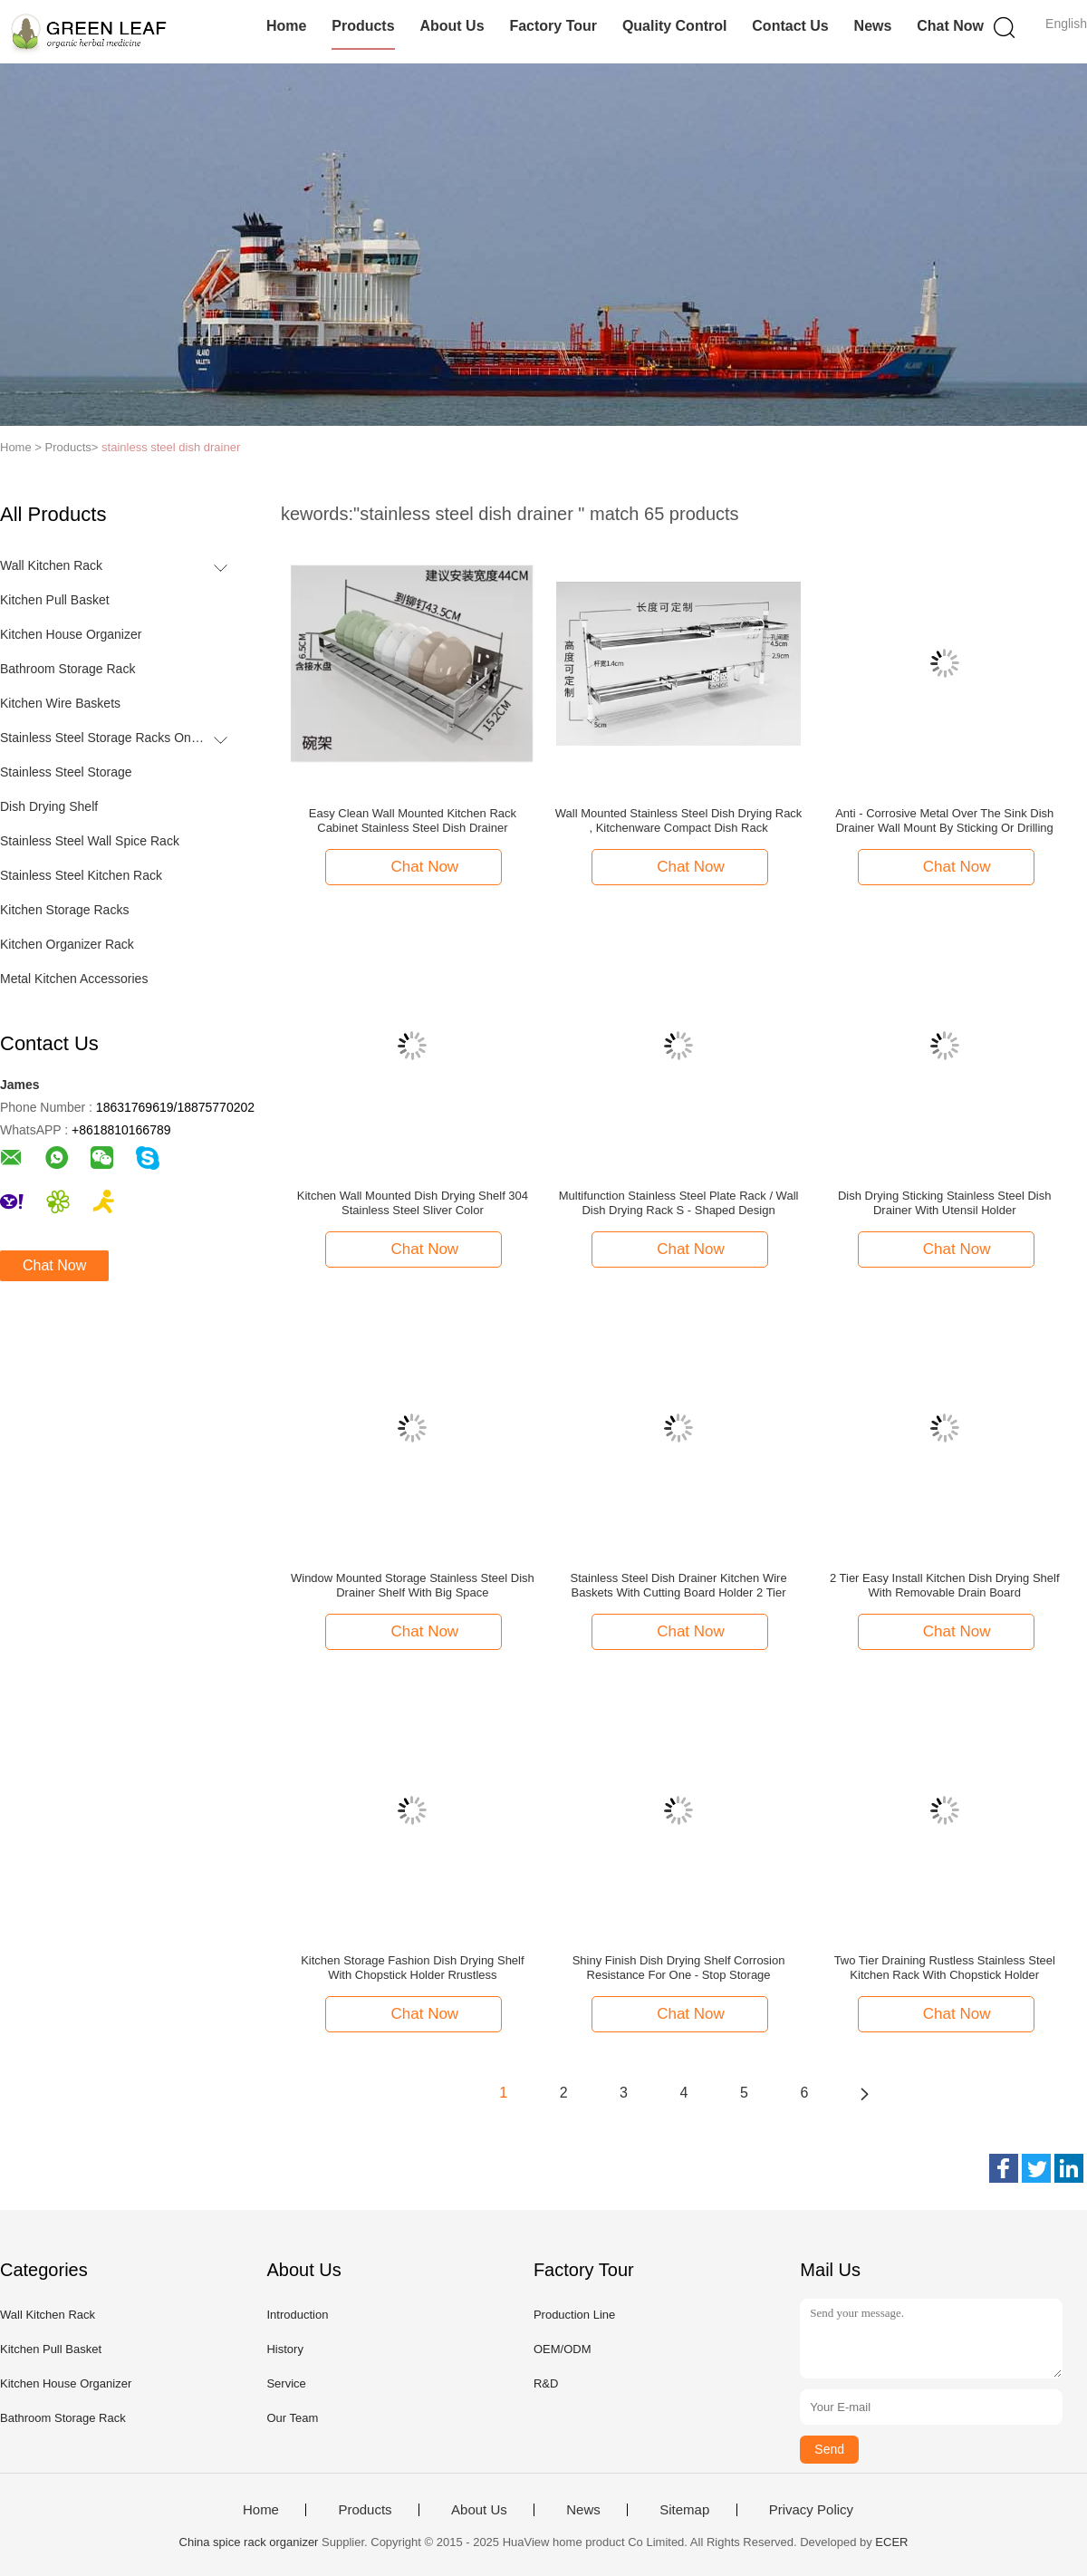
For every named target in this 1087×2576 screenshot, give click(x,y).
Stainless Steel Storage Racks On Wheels (103, 737)
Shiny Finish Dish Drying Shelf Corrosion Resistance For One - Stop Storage (678, 1968)
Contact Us (790, 26)
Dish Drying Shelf (49, 806)
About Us (451, 26)
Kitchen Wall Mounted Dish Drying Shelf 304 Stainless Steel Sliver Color (412, 1203)
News (873, 26)
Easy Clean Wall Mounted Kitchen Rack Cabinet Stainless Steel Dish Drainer (412, 820)
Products (363, 26)
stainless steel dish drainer (170, 447)
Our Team (292, 2418)
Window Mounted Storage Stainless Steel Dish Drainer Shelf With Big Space (412, 1585)
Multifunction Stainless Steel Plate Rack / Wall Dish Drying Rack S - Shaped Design (679, 1203)
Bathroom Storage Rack (67, 668)
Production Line (574, 2314)
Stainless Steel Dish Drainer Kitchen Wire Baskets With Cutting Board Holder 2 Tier (678, 1585)
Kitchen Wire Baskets (60, 703)
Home (286, 26)
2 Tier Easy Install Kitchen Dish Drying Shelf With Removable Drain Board (945, 1585)
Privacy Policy (811, 2510)
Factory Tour (553, 26)
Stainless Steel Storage (66, 772)
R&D (546, 2383)
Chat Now (950, 26)
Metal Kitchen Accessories (74, 978)
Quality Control (674, 26)
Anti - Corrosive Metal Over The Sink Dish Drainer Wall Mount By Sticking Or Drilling (944, 820)
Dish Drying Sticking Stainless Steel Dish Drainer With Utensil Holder (945, 1203)
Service (285, 2383)
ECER (891, 2542)
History (284, 2349)
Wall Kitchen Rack (51, 565)
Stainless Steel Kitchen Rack (81, 875)
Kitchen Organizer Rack (67, 944)
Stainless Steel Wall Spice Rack (89, 841)
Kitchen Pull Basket (55, 600)
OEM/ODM (563, 2349)
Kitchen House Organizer (70, 634)
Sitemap (684, 2510)
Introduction (297, 2314)
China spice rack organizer (249, 2542)
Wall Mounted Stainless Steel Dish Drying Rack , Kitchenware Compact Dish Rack (679, 820)
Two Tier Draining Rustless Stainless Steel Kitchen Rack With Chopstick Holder (944, 1968)
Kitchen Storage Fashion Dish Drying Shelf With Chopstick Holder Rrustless (412, 1968)
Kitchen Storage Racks (64, 909)
